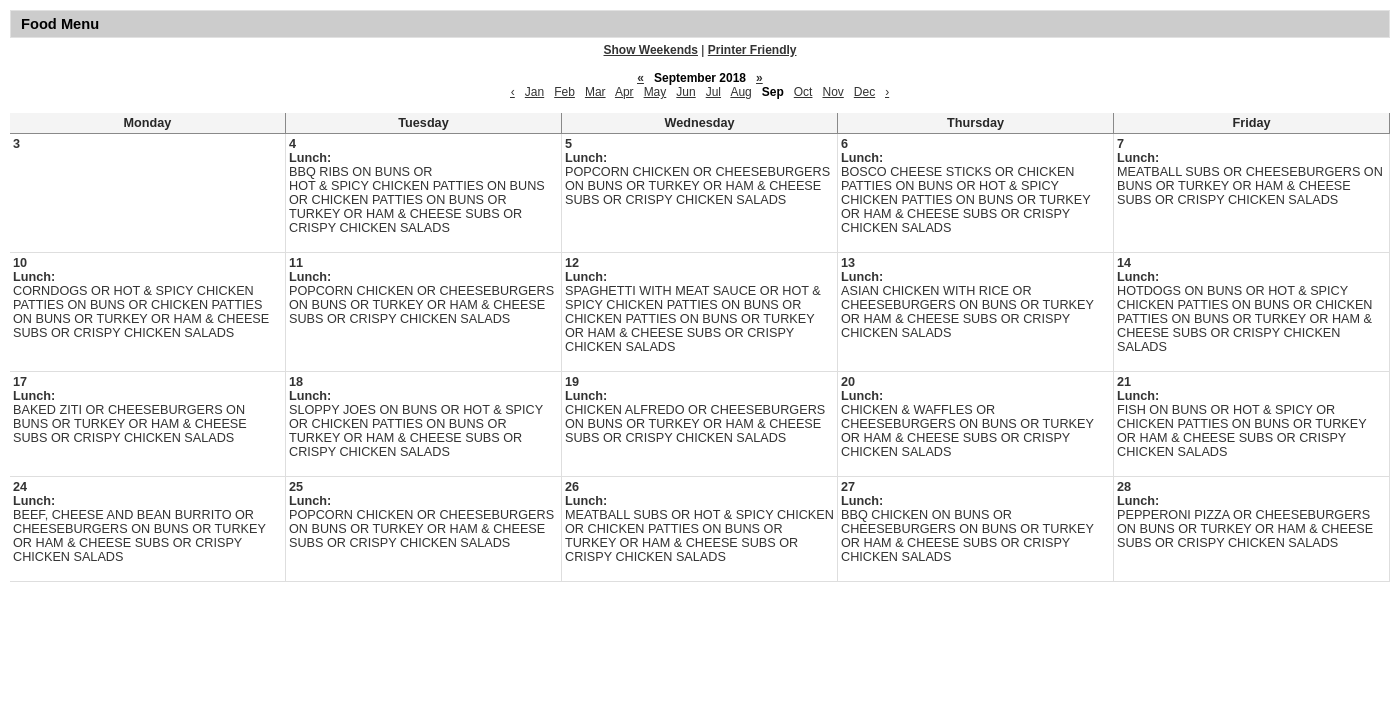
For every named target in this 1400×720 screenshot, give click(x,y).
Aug (740, 92)
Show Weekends (651, 50)
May (655, 92)
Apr (624, 92)
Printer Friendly (752, 50)
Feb (564, 92)
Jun (685, 92)
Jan (534, 92)
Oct (803, 92)
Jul (713, 92)
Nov (832, 92)
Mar (595, 92)
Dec (864, 92)
